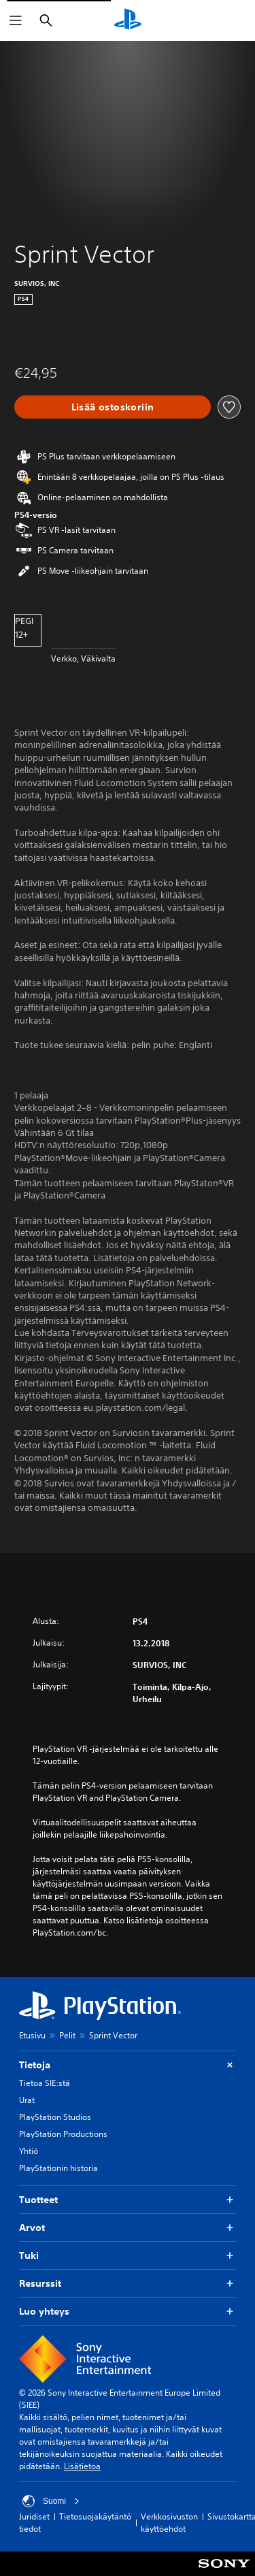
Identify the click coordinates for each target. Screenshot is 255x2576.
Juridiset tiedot (34, 2522)
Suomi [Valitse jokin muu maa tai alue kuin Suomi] (51, 2501)
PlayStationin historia (58, 2168)
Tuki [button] (127, 2255)
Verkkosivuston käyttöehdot (169, 2522)
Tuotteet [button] (127, 2200)
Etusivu (32, 2035)
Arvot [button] (127, 2227)
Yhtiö (28, 2151)
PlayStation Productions (63, 2134)
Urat (27, 2100)
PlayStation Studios (55, 2117)
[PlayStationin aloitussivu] (128, 20)
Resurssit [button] (127, 2283)
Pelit (67, 2035)
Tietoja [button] (127, 2065)
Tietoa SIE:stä (44, 2083)
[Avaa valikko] (16, 20)
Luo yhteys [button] (127, 2311)
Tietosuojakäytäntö (95, 2516)
